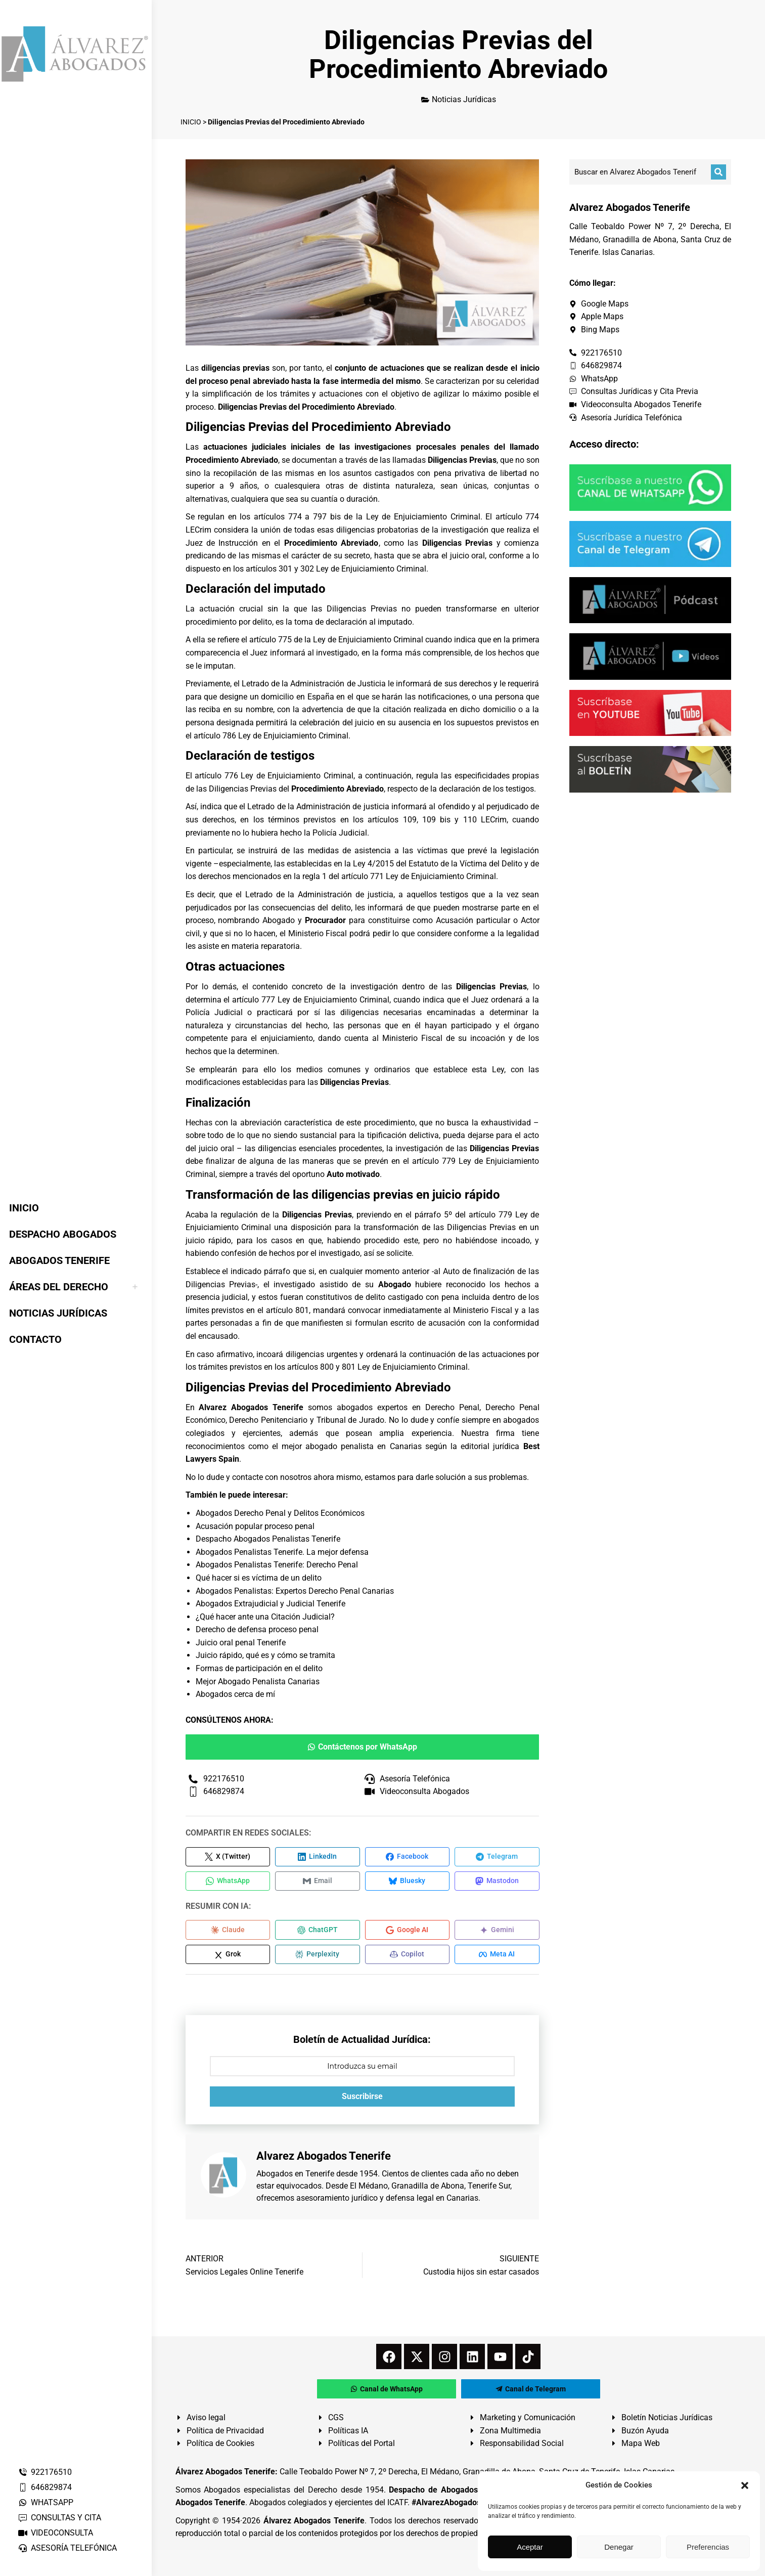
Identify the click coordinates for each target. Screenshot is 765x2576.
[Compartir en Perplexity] (317, 1957)
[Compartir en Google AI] (407, 1932)
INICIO (191, 122)
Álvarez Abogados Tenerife (314, 2524)
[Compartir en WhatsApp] (228, 1882)
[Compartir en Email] (317, 1882)
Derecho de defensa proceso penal (257, 1629)
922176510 (45, 2472)
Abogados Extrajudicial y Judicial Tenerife (270, 1603)
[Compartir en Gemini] (497, 1932)
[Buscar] (718, 172)
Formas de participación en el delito (259, 1668)
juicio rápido (209, 1240)
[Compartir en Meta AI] (497, 1957)
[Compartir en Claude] (228, 1932)
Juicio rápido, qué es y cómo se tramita (265, 1655)
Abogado (278, 920)
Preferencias (708, 2547)
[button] (745, 2485)
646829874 (45, 2487)
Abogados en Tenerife (295, 2177)
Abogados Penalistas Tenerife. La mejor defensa (282, 1552)
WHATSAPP (45, 2502)
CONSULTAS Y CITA (59, 2517)
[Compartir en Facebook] (407, 1857)
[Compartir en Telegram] (497, 1857)
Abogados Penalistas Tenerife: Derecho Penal (277, 1564)
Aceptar (530, 2547)
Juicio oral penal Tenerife (241, 1642)
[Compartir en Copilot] (407, 1957)
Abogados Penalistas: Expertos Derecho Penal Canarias (295, 1591)
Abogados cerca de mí (235, 1694)
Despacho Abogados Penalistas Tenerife (268, 1539)
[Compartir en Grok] (228, 1957)
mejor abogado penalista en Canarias (352, 1446)
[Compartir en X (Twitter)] (228, 1857)
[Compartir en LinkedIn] (317, 1857)
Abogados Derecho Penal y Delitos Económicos (280, 1513)
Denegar (619, 2547)
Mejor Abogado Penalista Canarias (258, 1681)
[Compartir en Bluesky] (407, 1882)
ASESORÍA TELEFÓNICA (67, 2548)
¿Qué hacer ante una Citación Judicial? (265, 1617)
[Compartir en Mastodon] (497, 1882)
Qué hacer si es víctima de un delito (259, 1578)
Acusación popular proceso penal (255, 1526)
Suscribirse (362, 2100)
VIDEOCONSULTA (55, 2533)
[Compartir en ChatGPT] (317, 1932)
